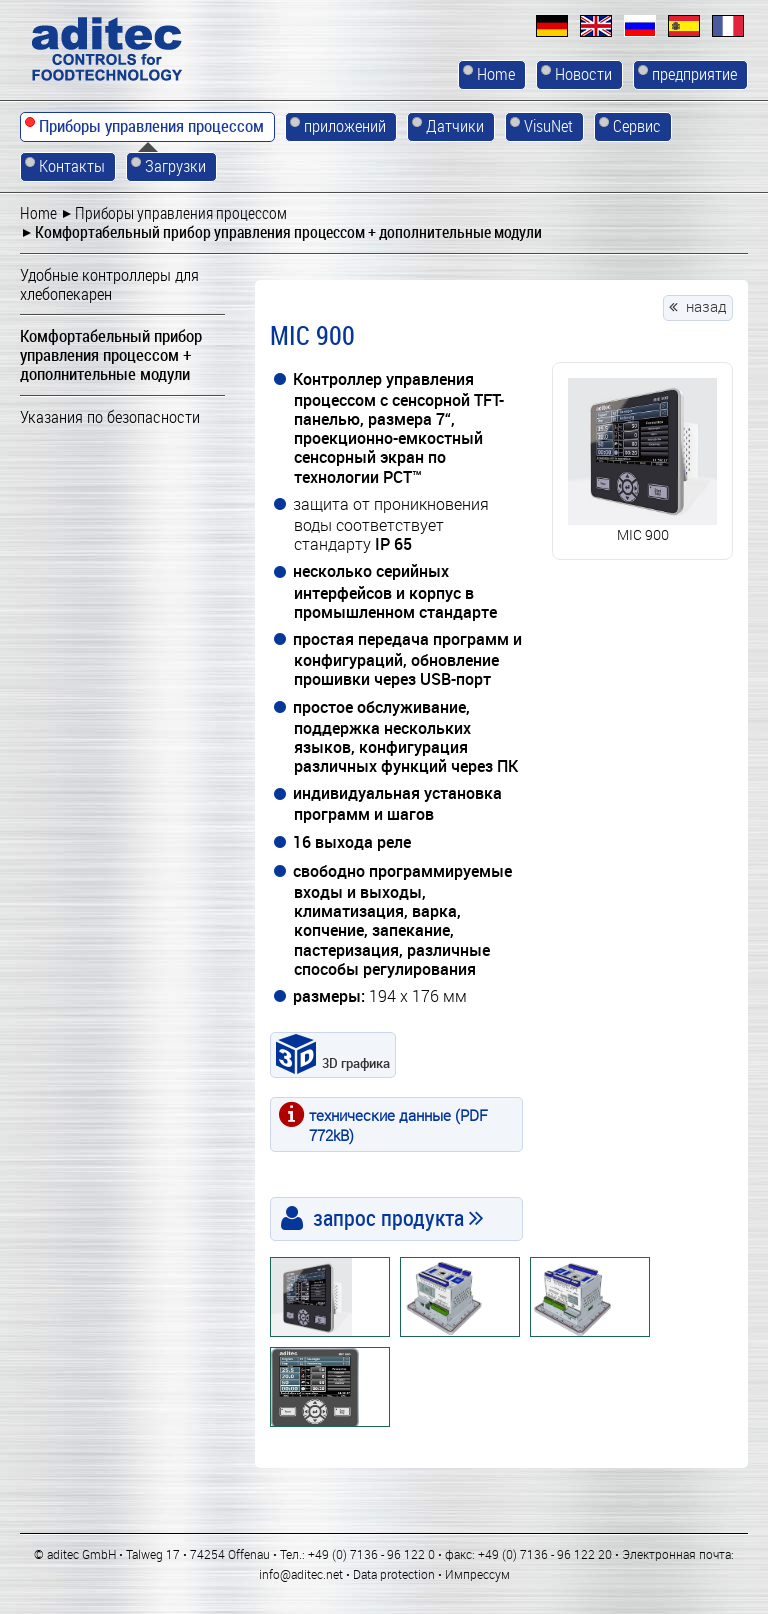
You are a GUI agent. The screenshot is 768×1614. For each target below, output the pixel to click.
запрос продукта (388, 1217)
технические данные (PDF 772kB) (398, 1124)
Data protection (394, 1574)
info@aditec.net (301, 1574)
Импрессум (477, 1574)
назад (706, 306)
